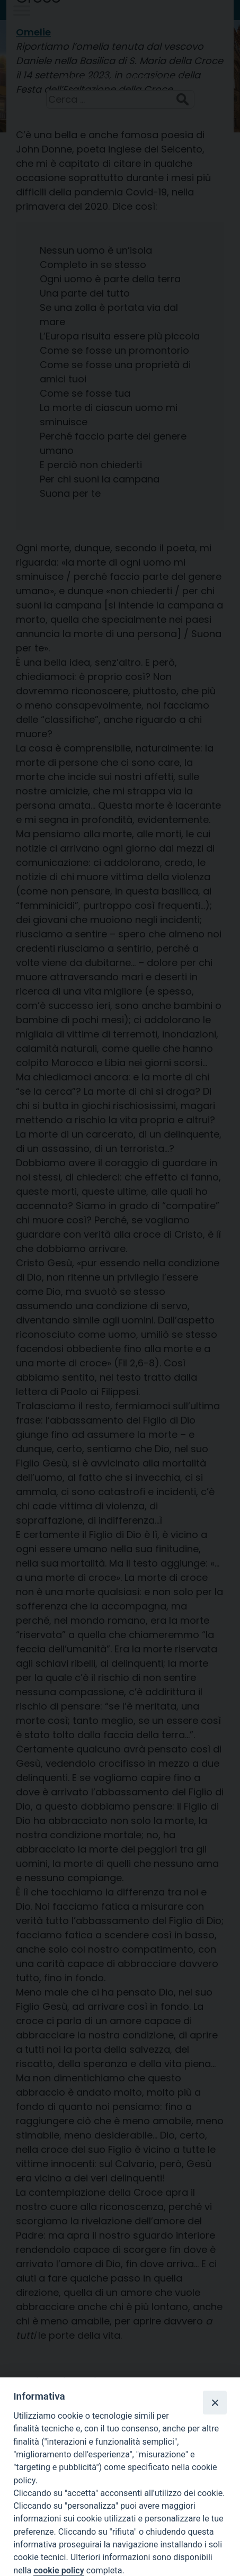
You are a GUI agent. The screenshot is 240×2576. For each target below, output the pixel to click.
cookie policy (58, 2570)
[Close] (214, 2402)
